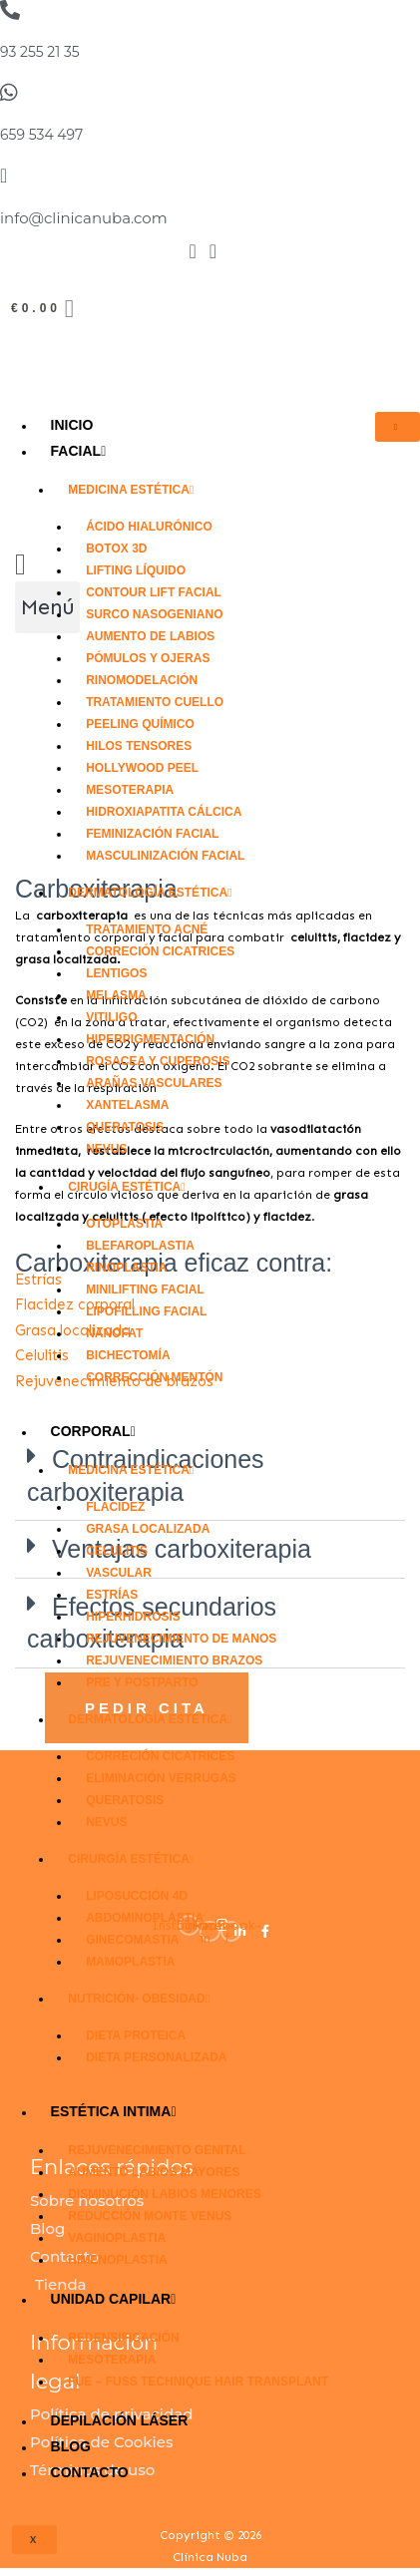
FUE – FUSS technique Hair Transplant (198, 2382)
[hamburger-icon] (397, 427)
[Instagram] (213, 254)
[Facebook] (192, 254)
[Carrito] (44, 308)
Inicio (72, 425)
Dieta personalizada (156, 2057)
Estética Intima (114, 2111)
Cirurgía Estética (131, 1859)
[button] (47, 607)
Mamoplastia (130, 1962)
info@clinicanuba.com (84, 217)
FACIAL (79, 451)
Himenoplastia (117, 2260)
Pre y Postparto (142, 1682)
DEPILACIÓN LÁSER (120, 2420)
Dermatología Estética (149, 893)
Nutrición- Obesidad (139, 1999)
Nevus (106, 1149)
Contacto (90, 2472)
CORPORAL (93, 1431)
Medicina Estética (131, 490)
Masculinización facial (165, 856)
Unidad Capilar (114, 2299)
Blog (71, 2446)
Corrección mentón (154, 1377)
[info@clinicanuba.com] (3, 175)
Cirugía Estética (126, 1187)
